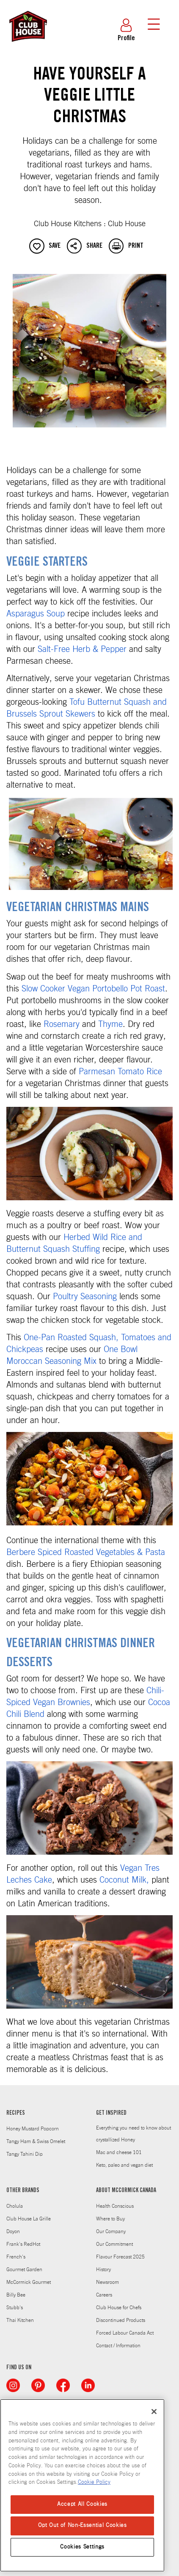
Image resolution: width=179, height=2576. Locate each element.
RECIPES (15, 2113)
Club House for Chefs (118, 2307)
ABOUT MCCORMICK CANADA (126, 2191)
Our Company (111, 2231)
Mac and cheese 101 (119, 2152)
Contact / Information (118, 2345)
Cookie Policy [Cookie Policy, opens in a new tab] (94, 2482)
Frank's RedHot (23, 2244)
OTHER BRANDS (22, 2191)
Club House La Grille (28, 2218)
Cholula (14, 2206)
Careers (104, 2294)
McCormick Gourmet (28, 2282)
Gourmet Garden (24, 2269)
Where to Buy (110, 2218)
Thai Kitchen (20, 2320)
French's (15, 2256)
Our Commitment (114, 2244)
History (103, 2269)
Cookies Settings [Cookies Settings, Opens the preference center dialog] (82, 2547)
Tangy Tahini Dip (24, 2154)
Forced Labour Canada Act (125, 2332)
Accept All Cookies (82, 2504)
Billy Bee (15, 2294)
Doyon (13, 2231)
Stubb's (14, 2307)
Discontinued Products (120, 2320)
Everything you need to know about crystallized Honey (133, 2133)
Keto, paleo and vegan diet (124, 2165)
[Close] (154, 2411)
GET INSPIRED (111, 2113)
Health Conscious (115, 2206)
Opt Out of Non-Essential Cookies (82, 2525)
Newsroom (107, 2282)
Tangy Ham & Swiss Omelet (35, 2141)
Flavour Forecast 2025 (120, 2256)
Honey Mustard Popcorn (32, 2128)
